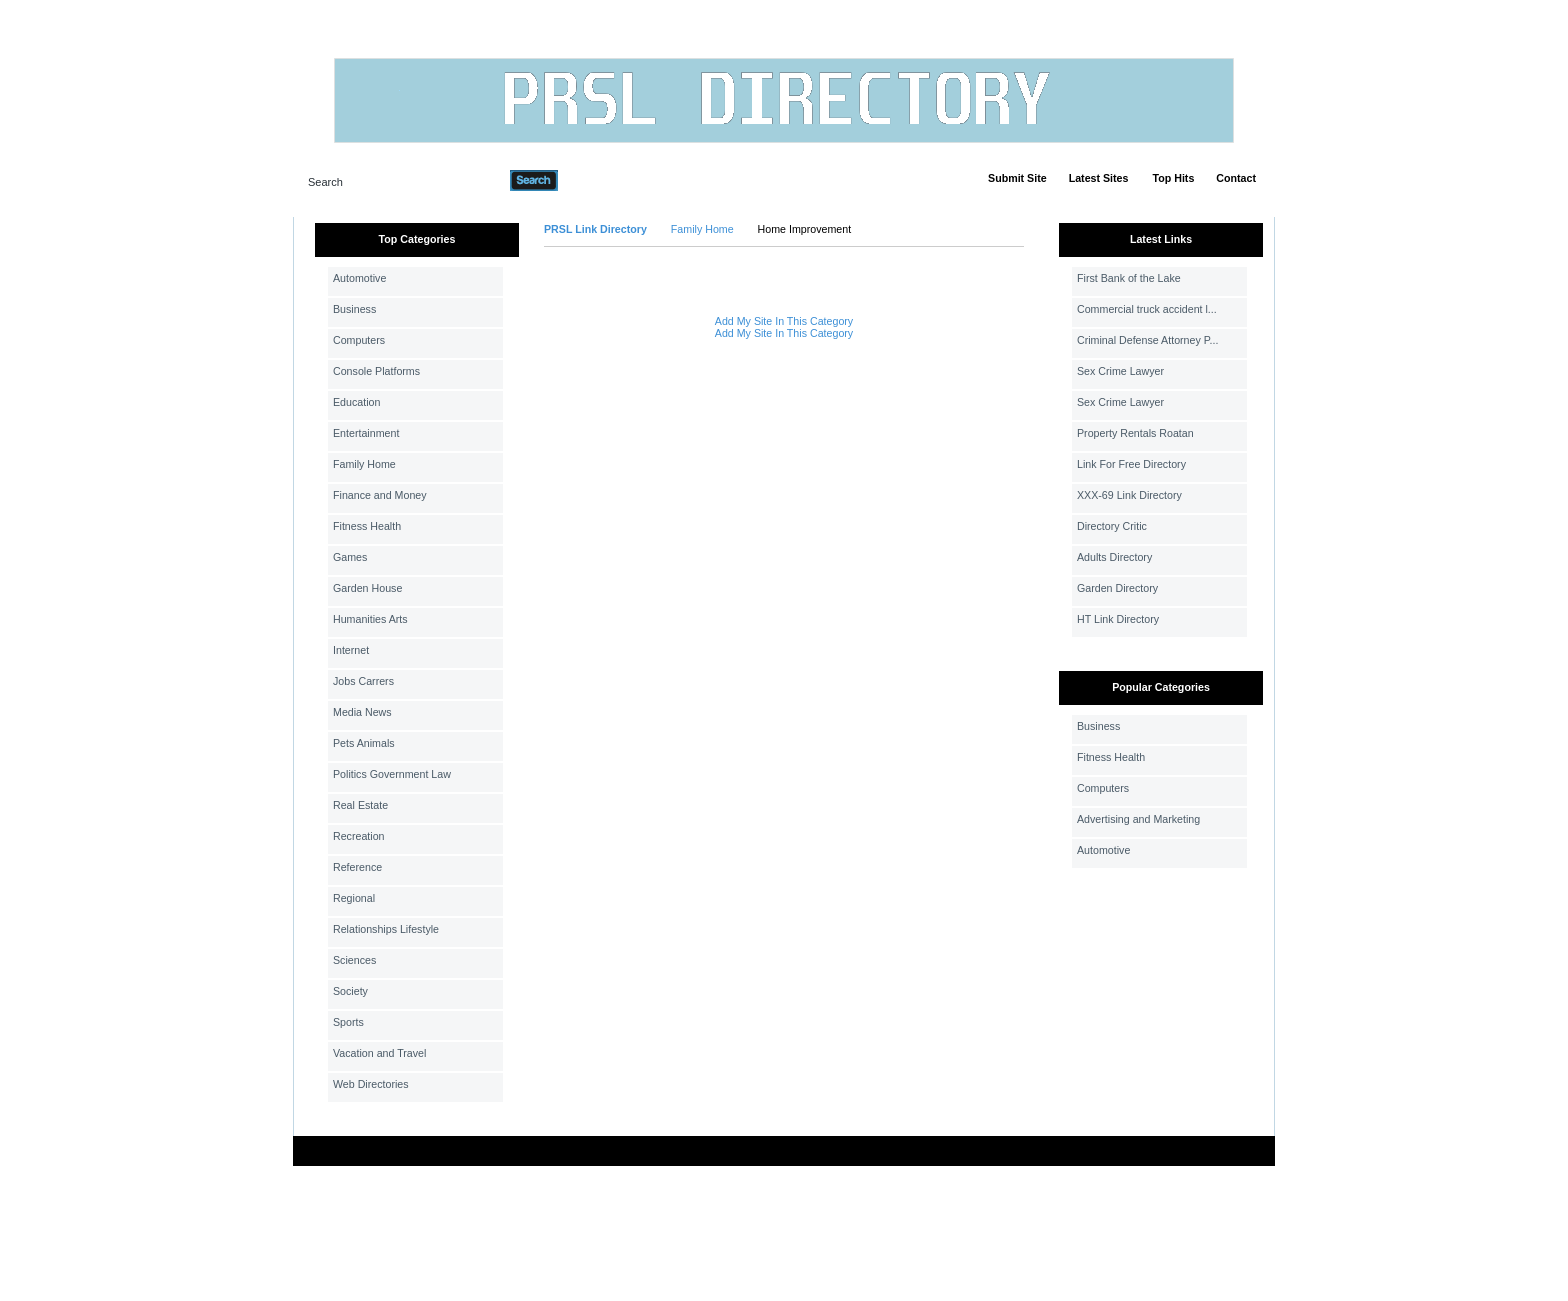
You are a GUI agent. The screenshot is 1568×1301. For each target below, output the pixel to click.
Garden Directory (1117, 588)
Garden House (367, 588)
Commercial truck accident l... (1147, 309)
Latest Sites (1099, 178)
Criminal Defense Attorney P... (1147, 340)
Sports (348, 1022)
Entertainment (366, 433)
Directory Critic (1112, 526)
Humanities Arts (370, 619)
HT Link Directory (1118, 619)
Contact (1236, 178)
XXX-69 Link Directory (1129, 495)
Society (350, 991)
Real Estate (360, 805)
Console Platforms (376, 371)
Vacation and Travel (379, 1053)
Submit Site (1017, 178)
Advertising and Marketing (1138, 819)
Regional (354, 898)
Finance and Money (380, 495)
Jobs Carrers (363, 681)
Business (354, 309)
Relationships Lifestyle (386, 929)
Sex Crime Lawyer (1120, 371)
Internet (351, 650)
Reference (357, 867)
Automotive (359, 278)
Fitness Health (367, 526)
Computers (359, 340)
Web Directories (371, 1084)
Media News (362, 712)
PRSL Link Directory (595, 229)
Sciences (354, 960)
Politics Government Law (392, 774)
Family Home (364, 464)
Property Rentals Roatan (1135, 433)
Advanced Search (610, 180)
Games (350, 557)
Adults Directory (1114, 557)
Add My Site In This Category (784, 321)
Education (356, 402)
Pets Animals (364, 743)
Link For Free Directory (1131, 464)
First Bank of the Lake (1129, 278)
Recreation (359, 836)
